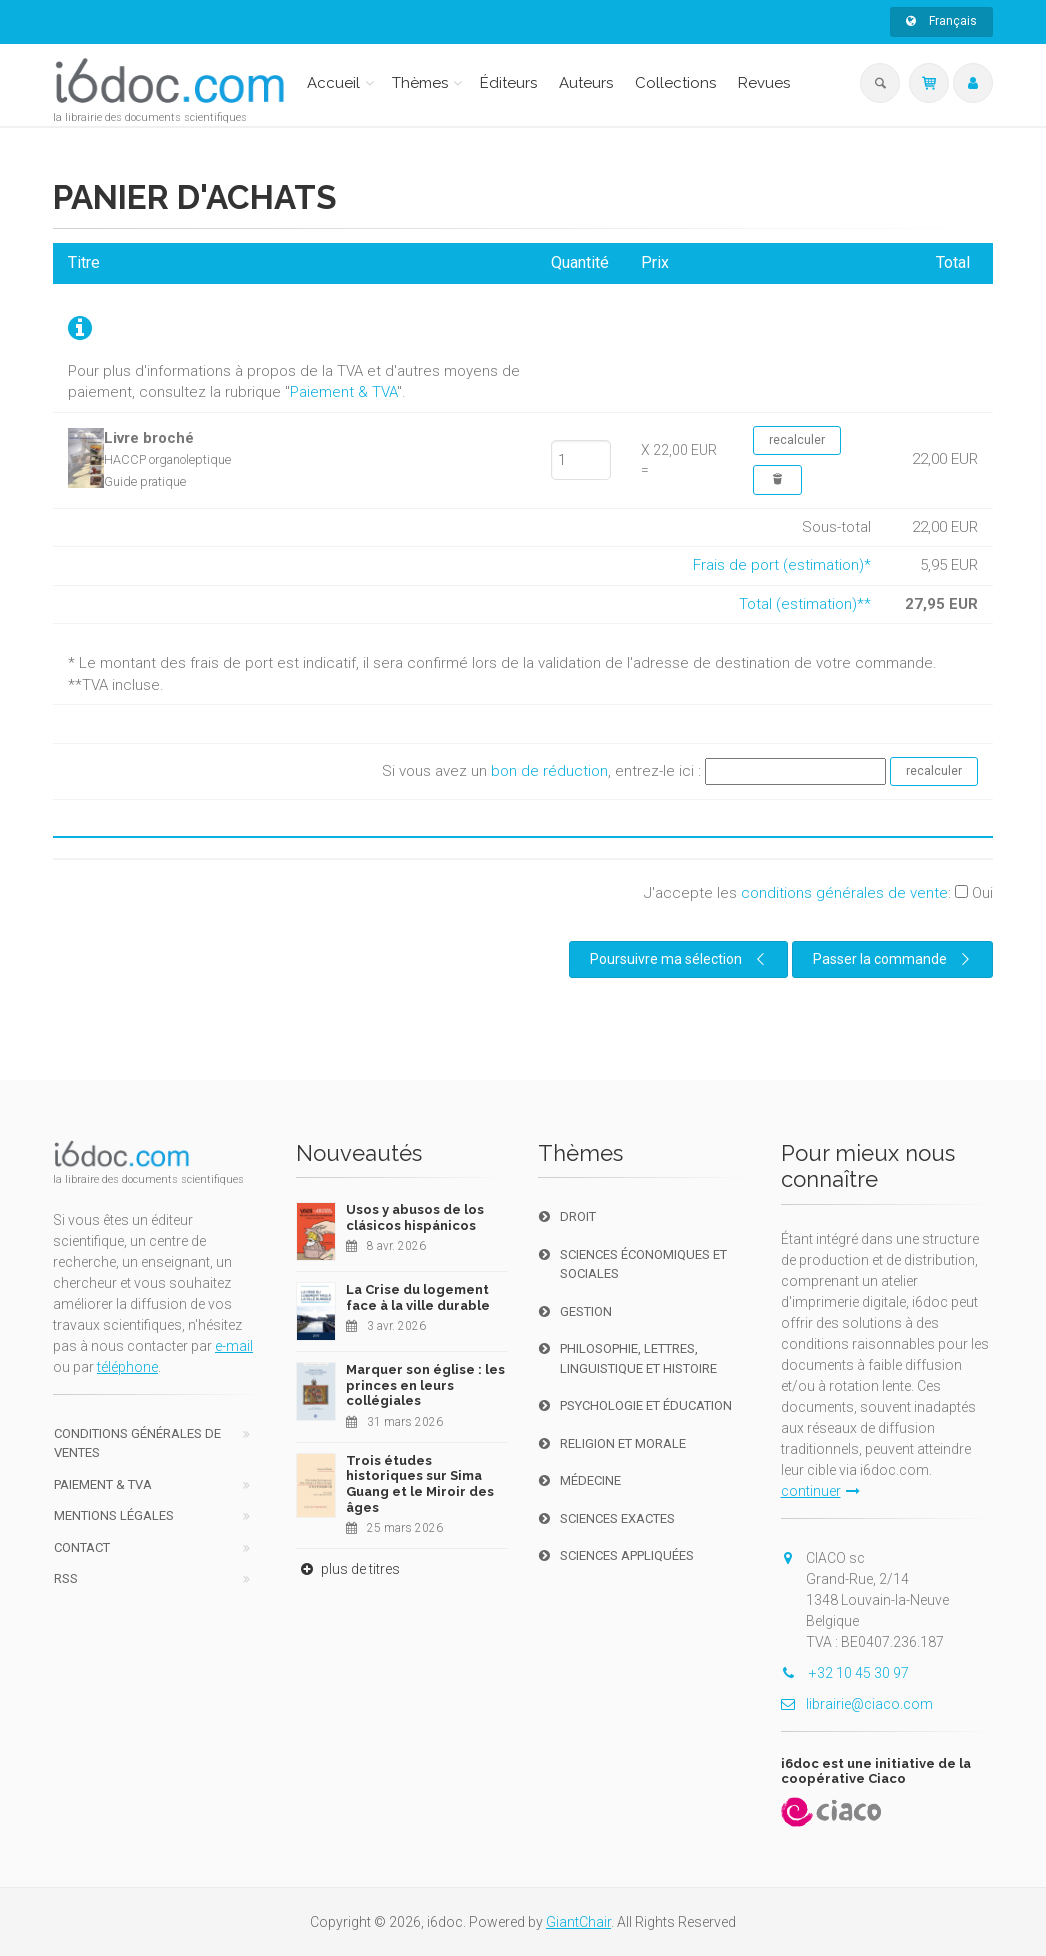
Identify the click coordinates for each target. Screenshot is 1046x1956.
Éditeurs (508, 83)
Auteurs (586, 83)
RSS (66, 1578)
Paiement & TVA (343, 392)
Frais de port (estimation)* (782, 565)
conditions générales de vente (844, 893)
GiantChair (578, 1922)
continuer (820, 1491)
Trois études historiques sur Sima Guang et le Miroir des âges (420, 1484)
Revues (764, 83)
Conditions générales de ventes (137, 1443)
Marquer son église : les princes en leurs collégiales (425, 1385)
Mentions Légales (114, 1515)
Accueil (333, 83)
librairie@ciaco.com (857, 1704)
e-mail (234, 1346)
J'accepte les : (818, 893)
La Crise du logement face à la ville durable (418, 1297)
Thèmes (420, 83)
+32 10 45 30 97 (845, 1673)
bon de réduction (549, 771)
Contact (82, 1547)
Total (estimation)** (805, 604)
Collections (675, 83)
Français (941, 21)
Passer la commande (894, 959)
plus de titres (348, 1569)
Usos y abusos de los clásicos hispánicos (415, 1217)
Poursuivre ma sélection (680, 959)
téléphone (127, 1367)
